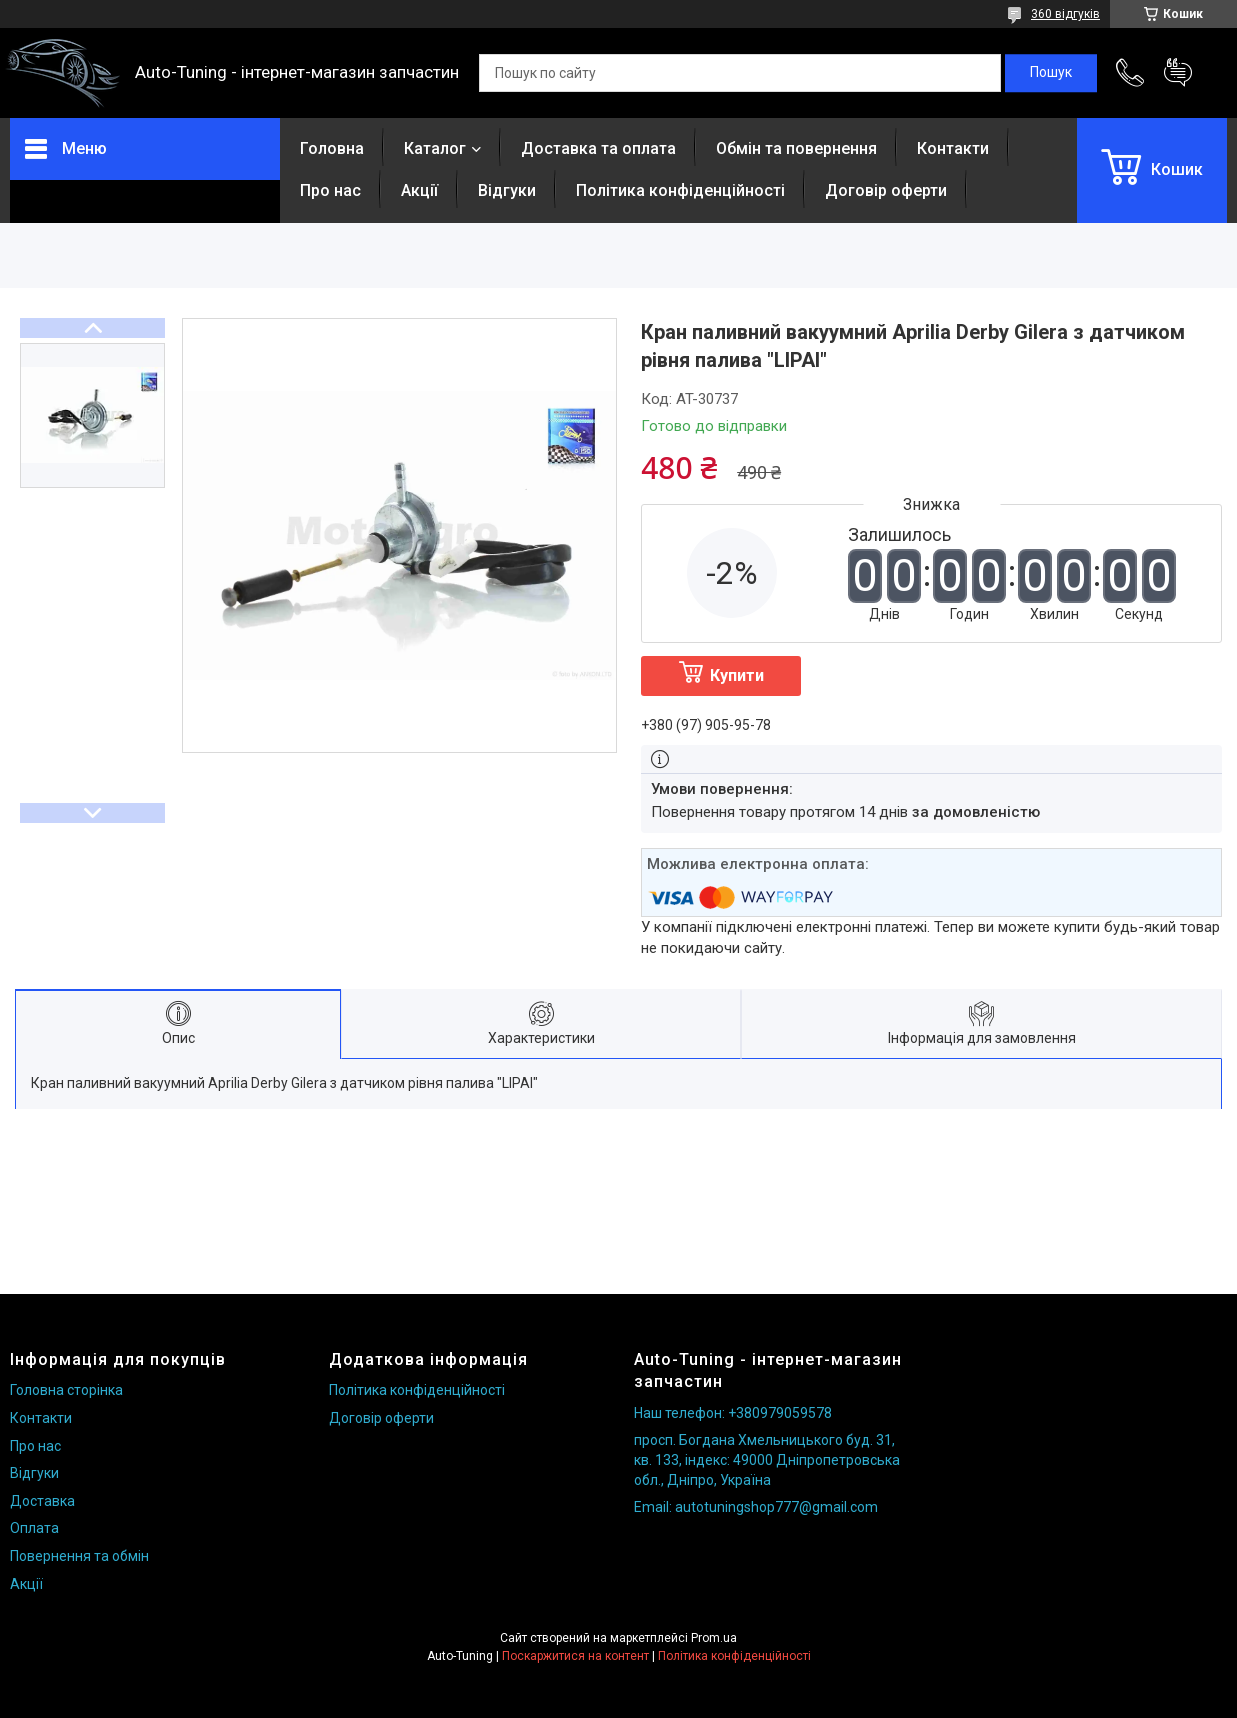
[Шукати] (1051, 73)
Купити (737, 675)
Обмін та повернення (796, 148)
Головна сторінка (66, 1390)
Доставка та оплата (598, 148)
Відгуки (507, 190)
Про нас (330, 190)
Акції (419, 190)
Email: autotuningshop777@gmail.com (756, 1507)
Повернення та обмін (79, 1556)
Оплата (34, 1528)
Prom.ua (714, 1638)
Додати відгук (1178, 73)
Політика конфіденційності (680, 190)
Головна (332, 148)
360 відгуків (1065, 14)
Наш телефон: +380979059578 (733, 1413)
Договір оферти (886, 190)
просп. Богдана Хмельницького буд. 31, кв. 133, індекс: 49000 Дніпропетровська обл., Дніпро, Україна (767, 1459)
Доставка (42, 1501)
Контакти (953, 148)
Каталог (435, 148)
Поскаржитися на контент (575, 1656)
